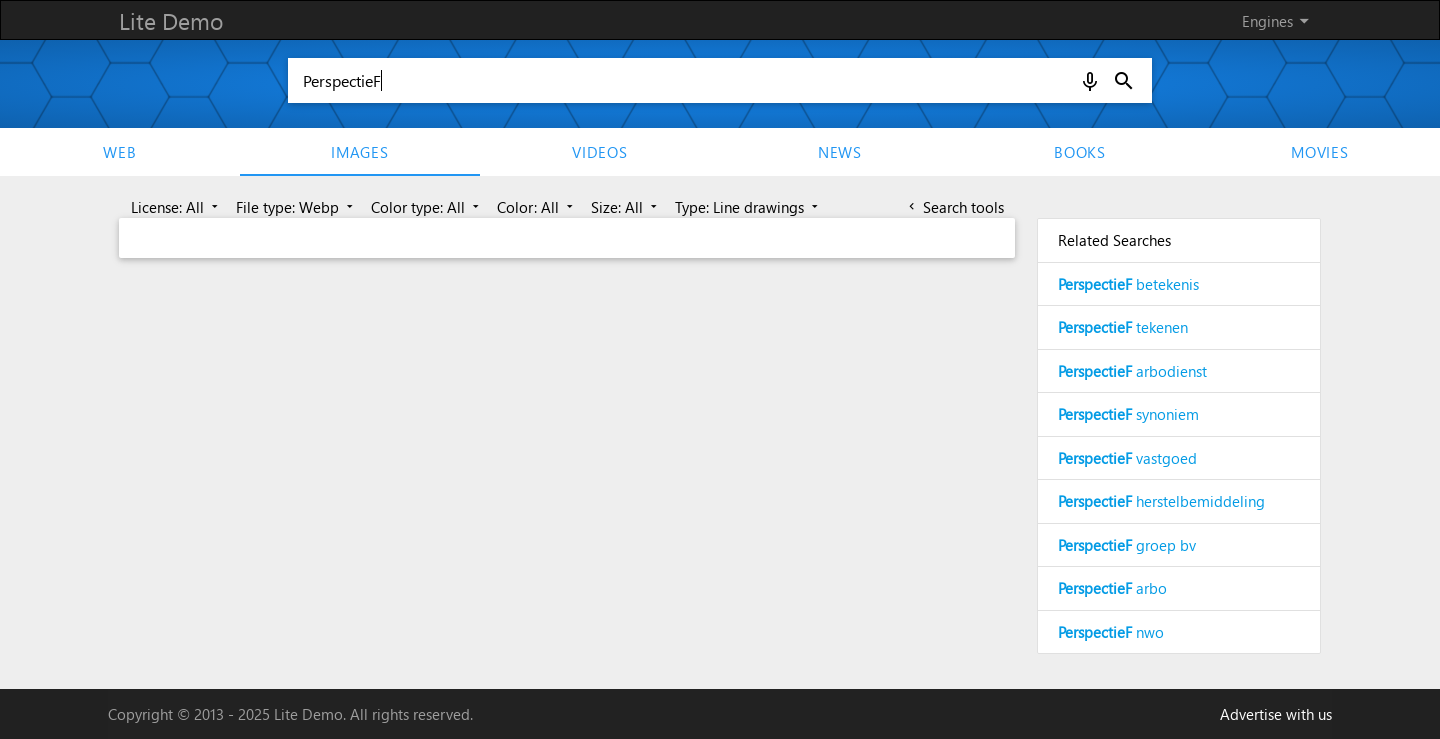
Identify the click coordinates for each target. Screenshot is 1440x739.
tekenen (1123, 327)
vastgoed (1127, 458)
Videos (600, 152)
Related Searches (1114, 240)
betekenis (1128, 284)
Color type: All (427, 207)
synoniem (1128, 414)
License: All (176, 207)
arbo (1112, 588)
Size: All (626, 207)
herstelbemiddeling (1161, 501)
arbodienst (1132, 371)
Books (1080, 152)
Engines (1279, 21)
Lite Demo (171, 20)
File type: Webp (296, 207)
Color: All (537, 207)
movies (1320, 152)
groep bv (1127, 545)
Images (360, 152)
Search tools (954, 207)
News (840, 152)
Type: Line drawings (748, 207)
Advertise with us (1276, 714)
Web (119, 152)
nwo (1111, 632)
